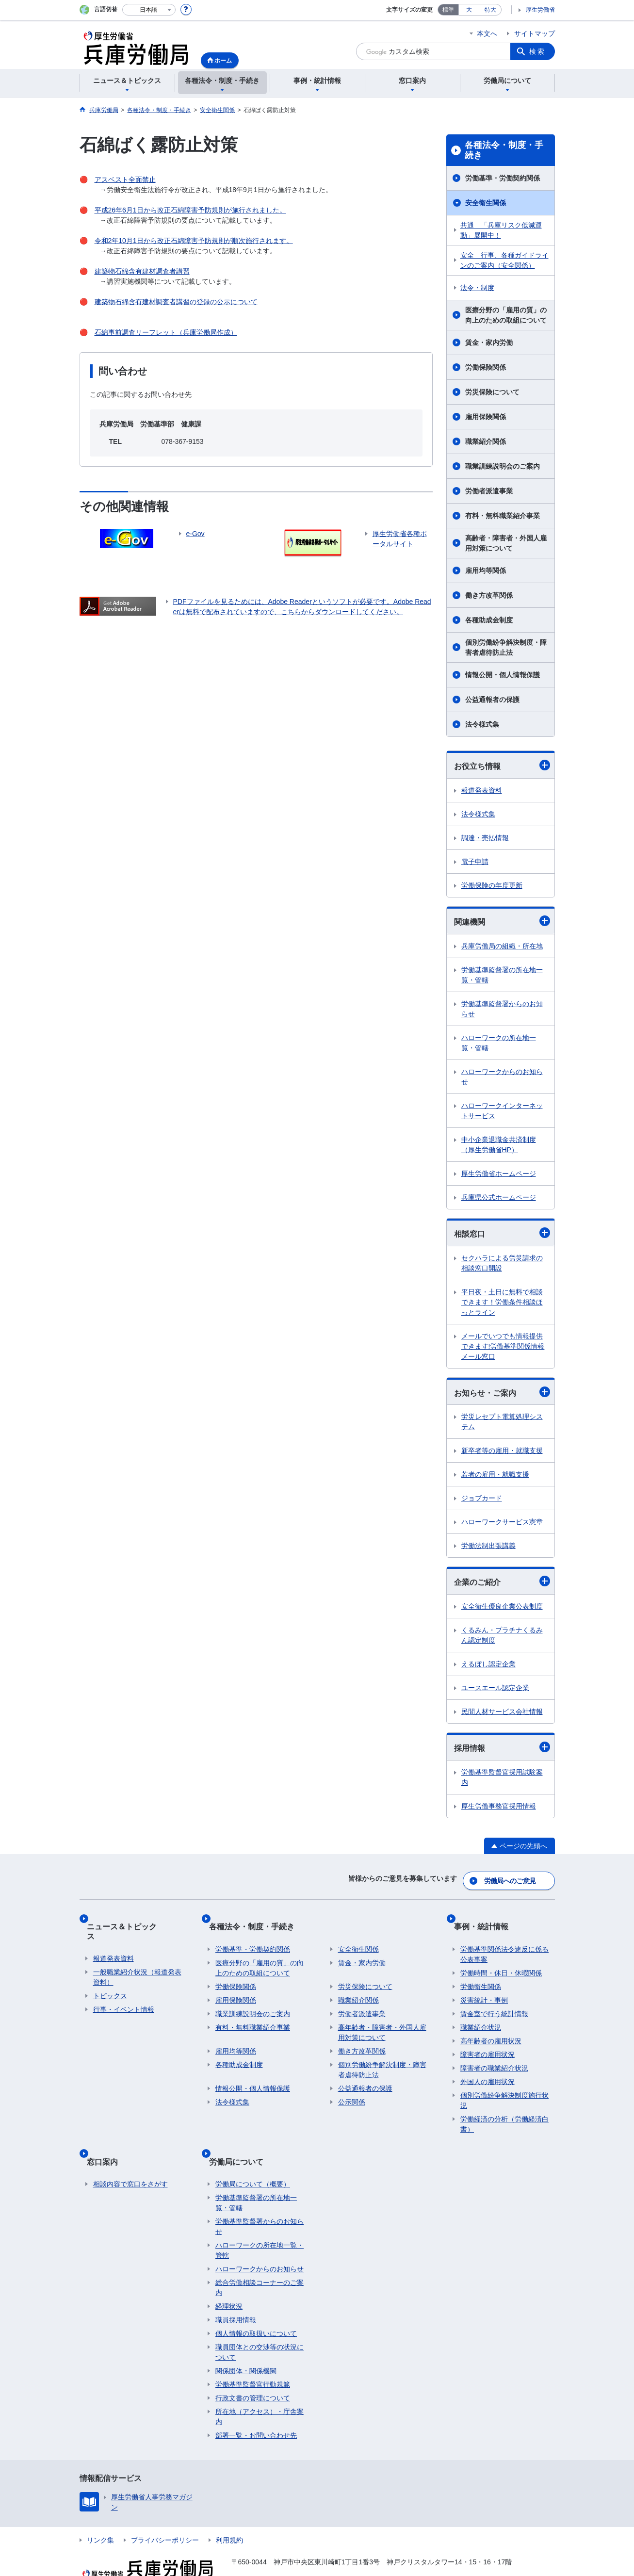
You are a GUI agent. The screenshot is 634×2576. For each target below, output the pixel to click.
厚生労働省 (540, 9)
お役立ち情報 (502, 765)
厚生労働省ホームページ (498, 1176)
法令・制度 (477, 288)
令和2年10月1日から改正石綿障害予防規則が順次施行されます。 (194, 241)
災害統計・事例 (484, 1988)
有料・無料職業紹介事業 (502, 516)
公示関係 (351, 2090)
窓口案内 (108, 2142)
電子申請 (474, 862)
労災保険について (492, 392)
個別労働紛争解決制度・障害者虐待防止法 (506, 647)
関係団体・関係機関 (245, 2345)
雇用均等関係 (485, 570)
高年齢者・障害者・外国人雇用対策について (382, 2021)
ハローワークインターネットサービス (502, 1113)
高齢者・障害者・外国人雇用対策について (506, 543)
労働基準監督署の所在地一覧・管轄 (502, 977)
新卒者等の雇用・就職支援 (502, 1456)
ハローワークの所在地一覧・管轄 (498, 1045)
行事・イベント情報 (123, 1988)
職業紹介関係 (485, 441)
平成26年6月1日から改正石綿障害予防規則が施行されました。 (190, 210)
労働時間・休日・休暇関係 (501, 1961)
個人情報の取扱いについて (256, 2308)
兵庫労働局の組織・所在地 (502, 948)
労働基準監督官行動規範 (252, 2359)
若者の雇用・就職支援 (495, 1480)
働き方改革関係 (489, 595)
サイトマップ (534, 33)
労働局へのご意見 (510, 1883)
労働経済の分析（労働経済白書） (504, 2112)
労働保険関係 (485, 367)
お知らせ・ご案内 (502, 1396)
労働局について (242, 2142)
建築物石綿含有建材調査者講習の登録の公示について (176, 302)
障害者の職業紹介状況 (494, 2056)
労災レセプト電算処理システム (502, 1427)
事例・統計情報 (487, 1921)
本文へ (487, 33)
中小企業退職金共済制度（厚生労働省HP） (498, 1147)
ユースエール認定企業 (495, 1694)
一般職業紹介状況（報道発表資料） (137, 1956)
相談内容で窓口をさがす (130, 2158)
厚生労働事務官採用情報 (498, 1813)
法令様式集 (482, 724)
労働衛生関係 (480, 1975)
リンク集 (100, 2514)
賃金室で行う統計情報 (494, 2002)
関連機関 (502, 923)
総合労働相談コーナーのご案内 (259, 2262)
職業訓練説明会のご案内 (502, 466)
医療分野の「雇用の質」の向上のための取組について (506, 315)
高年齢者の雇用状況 (490, 2029)
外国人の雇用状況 (487, 2070)
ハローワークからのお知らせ (502, 1079)
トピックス (110, 1975)
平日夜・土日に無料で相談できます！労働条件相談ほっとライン (502, 1305)
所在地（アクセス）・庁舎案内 (259, 2391)
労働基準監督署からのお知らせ (502, 1011)
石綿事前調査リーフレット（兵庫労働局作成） (166, 332)
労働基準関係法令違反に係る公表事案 (504, 1943)
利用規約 (229, 2514)
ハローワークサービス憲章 (502, 1527)
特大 (490, 9)
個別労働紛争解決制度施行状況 (504, 2089)
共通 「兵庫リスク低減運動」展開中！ (501, 230)
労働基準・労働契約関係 (502, 178)
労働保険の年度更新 (491, 886)
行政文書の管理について (252, 2372)
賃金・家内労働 (489, 342)
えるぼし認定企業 (488, 1670)
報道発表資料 (481, 791)
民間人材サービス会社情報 (502, 1718)
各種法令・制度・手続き (504, 150)
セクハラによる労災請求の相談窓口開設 (502, 1266)
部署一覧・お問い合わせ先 (256, 2409)
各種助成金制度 (489, 620)
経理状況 (229, 2280)
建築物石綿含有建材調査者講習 (142, 271)
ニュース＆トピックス (132, 1921)
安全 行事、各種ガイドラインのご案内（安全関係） (504, 260)
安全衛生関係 (485, 203)
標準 (448, 9)
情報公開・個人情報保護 (502, 675)
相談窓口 (502, 1235)
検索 (537, 51)
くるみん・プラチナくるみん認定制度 (502, 1641)
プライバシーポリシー (165, 2514)
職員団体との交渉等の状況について (259, 2326)
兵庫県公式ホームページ (498, 1200)
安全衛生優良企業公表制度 (502, 1612)
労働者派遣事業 (489, 491)
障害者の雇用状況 (487, 2043)
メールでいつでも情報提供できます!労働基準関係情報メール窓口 (503, 1350)
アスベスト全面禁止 (125, 179)
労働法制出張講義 (488, 1551)
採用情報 (502, 1754)
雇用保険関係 (485, 417)
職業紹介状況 (480, 2016)
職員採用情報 (235, 2294)
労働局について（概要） (252, 2158)
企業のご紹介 (502, 1587)
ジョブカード (481, 1503)
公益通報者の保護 (492, 699)
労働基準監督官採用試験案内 (502, 1784)
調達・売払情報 (485, 839)
